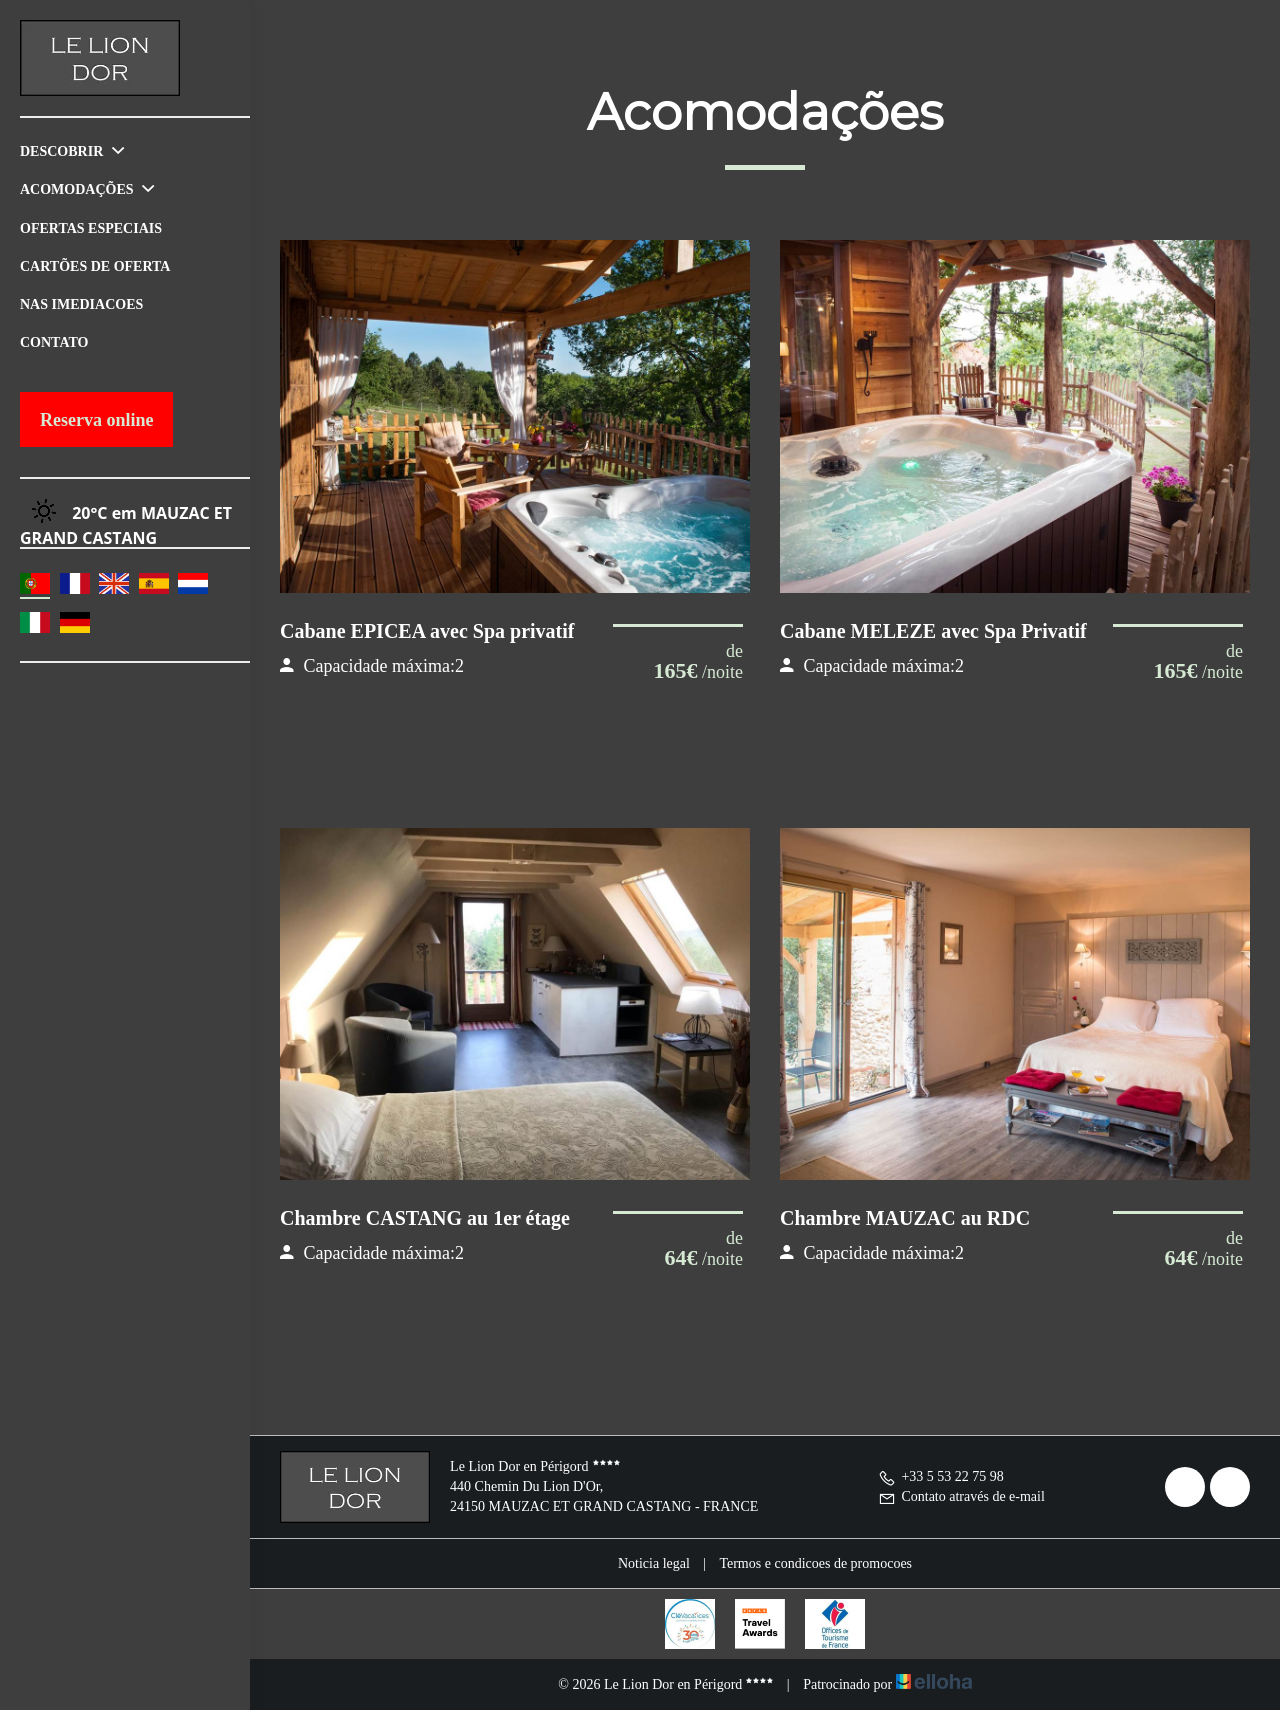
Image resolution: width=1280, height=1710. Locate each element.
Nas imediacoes (81, 304)
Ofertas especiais (91, 228)
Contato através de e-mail (961, 1496)
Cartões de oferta (95, 266)
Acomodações (87, 189)
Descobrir (72, 151)
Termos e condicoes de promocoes (815, 1563)
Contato (54, 342)
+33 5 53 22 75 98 (940, 1476)
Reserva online (96, 420)
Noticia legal (654, 1563)
